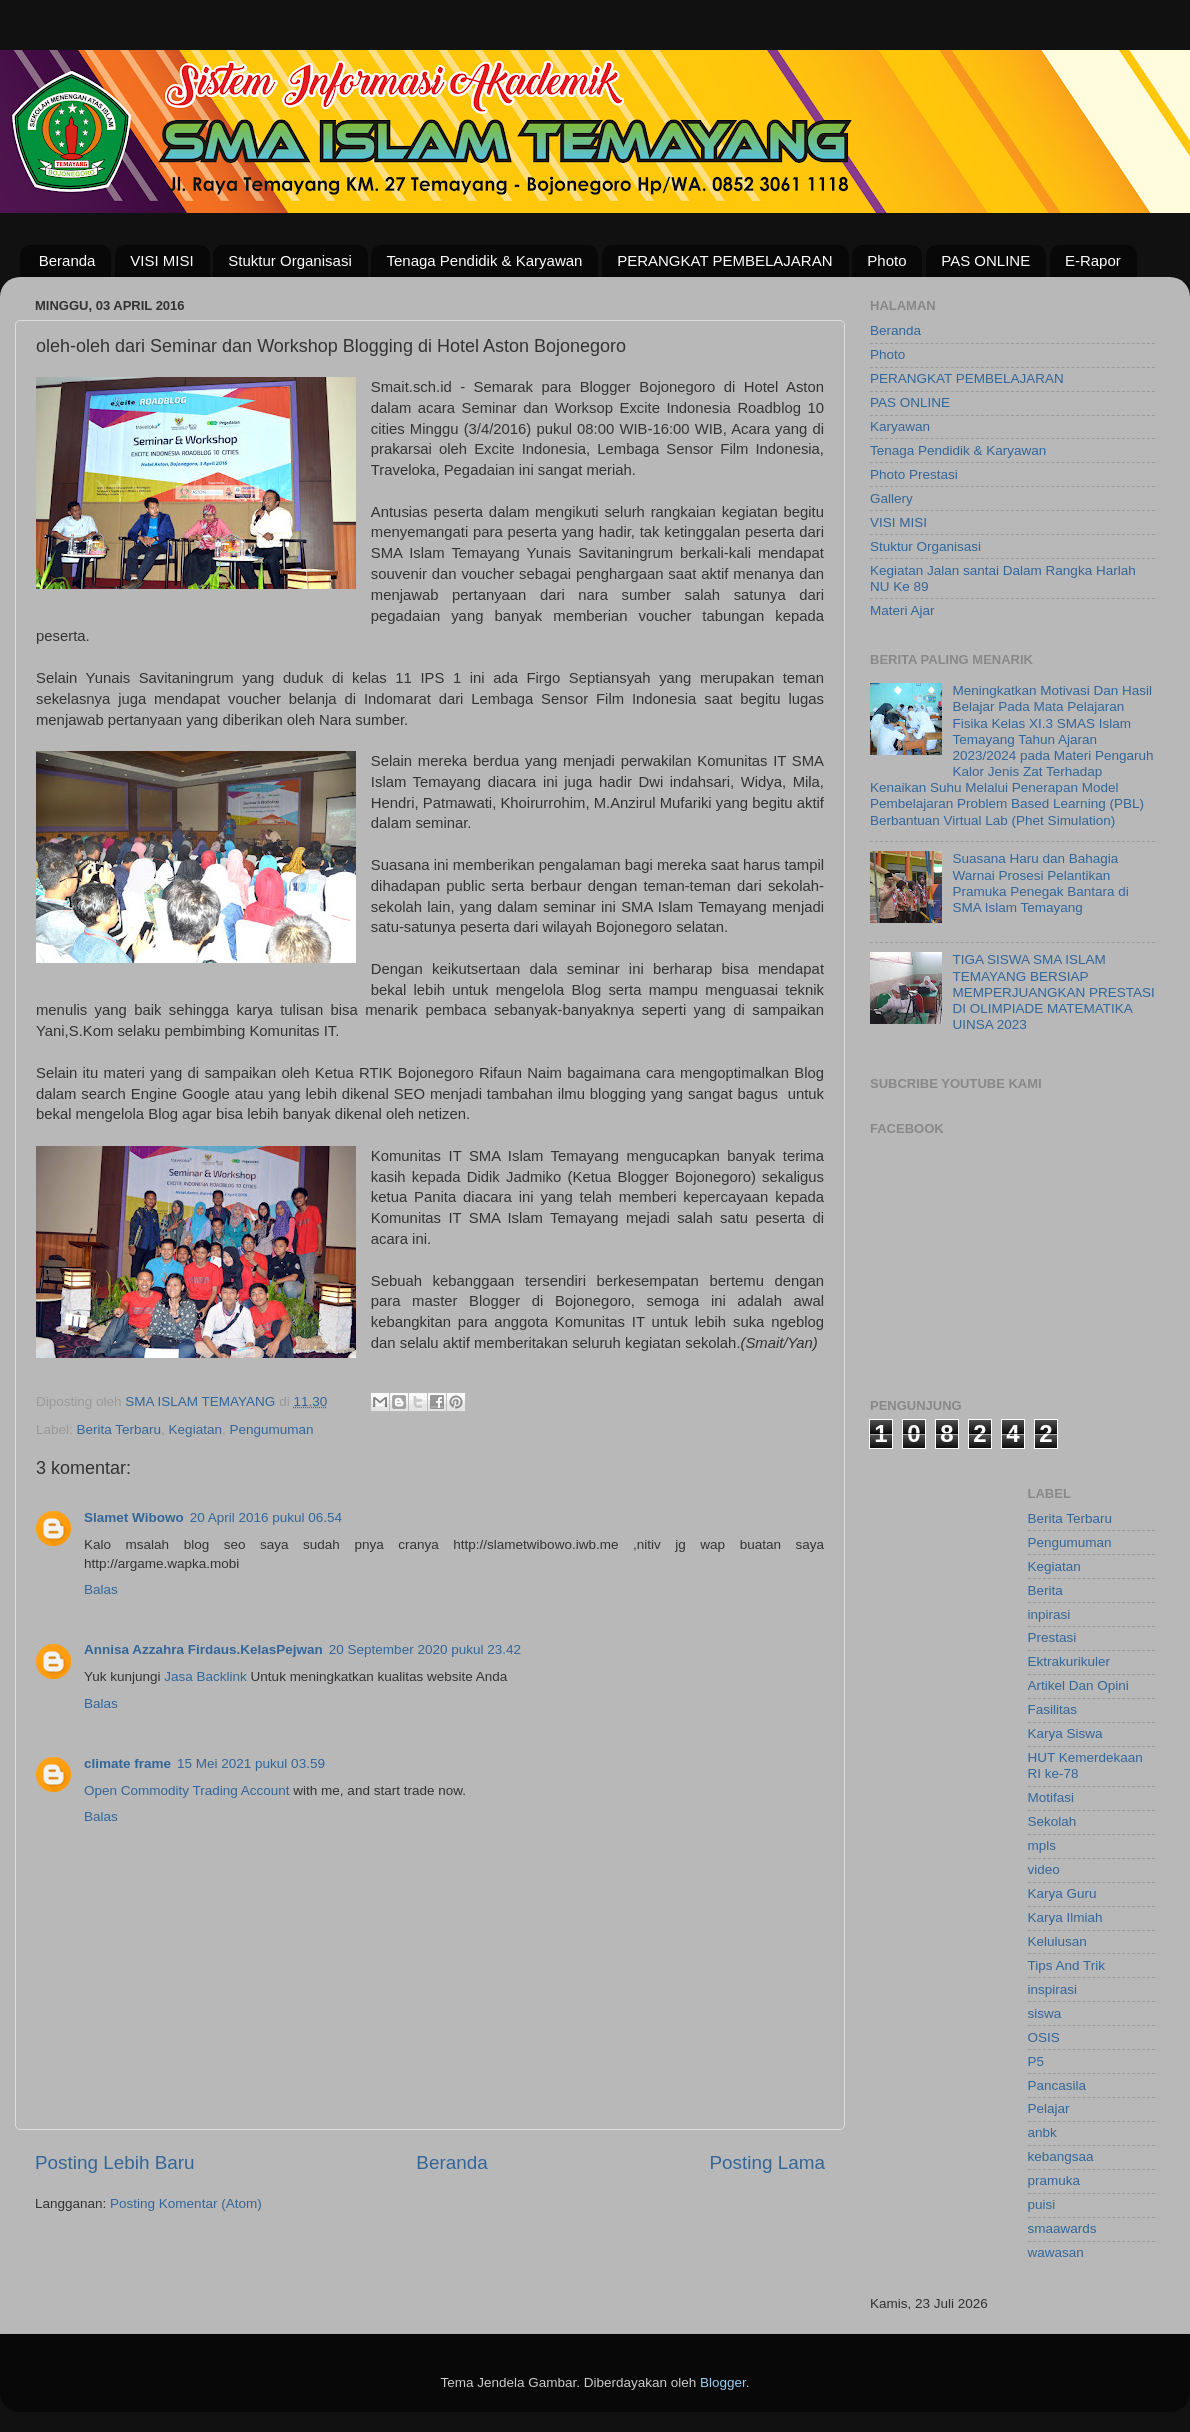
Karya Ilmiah (1065, 1917)
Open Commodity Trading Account (187, 1790)
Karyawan (900, 426)
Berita (1045, 1590)
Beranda (67, 260)
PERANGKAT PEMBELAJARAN (724, 260)
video (1044, 1869)
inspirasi (1053, 1989)
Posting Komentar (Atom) (186, 2203)
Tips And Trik (1067, 1965)
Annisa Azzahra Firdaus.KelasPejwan (203, 1649)
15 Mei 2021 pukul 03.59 (251, 1763)
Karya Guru (1062, 1893)
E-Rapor (1093, 260)
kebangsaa (1061, 2156)
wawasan (1056, 2252)
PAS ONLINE (985, 260)
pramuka (1054, 2180)
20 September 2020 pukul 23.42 (425, 1649)
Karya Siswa (1065, 1733)
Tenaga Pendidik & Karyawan (484, 260)
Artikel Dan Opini (1078, 1685)
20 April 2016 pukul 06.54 (266, 1517)
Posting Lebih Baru (115, 2162)
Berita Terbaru (119, 1429)
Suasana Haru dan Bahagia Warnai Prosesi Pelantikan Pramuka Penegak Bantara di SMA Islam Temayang (1040, 883)
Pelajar (1049, 2108)
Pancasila (1057, 2085)
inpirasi (1049, 1614)
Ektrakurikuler (1069, 1661)
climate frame (127, 1763)
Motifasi (1051, 1797)
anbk (1042, 2132)
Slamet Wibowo (134, 1517)
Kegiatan (195, 1429)
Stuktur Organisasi (289, 260)
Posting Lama (767, 2162)
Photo (886, 260)
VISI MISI (161, 260)
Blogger (723, 2382)
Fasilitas (1053, 1709)
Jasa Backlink (205, 1676)
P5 (1036, 2061)
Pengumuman (271, 1429)
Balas (101, 1589)
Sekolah (1052, 1821)
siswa (1045, 2013)
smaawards (1062, 2228)
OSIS (1044, 2037)
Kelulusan (1057, 1941)
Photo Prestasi (914, 474)
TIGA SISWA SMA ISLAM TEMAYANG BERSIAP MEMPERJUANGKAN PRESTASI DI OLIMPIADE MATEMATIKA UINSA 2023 (1053, 992)
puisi (1042, 2204)
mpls (1042, 1845)
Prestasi (1052, 1637)
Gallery (891, 498)
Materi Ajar (902, 610)
